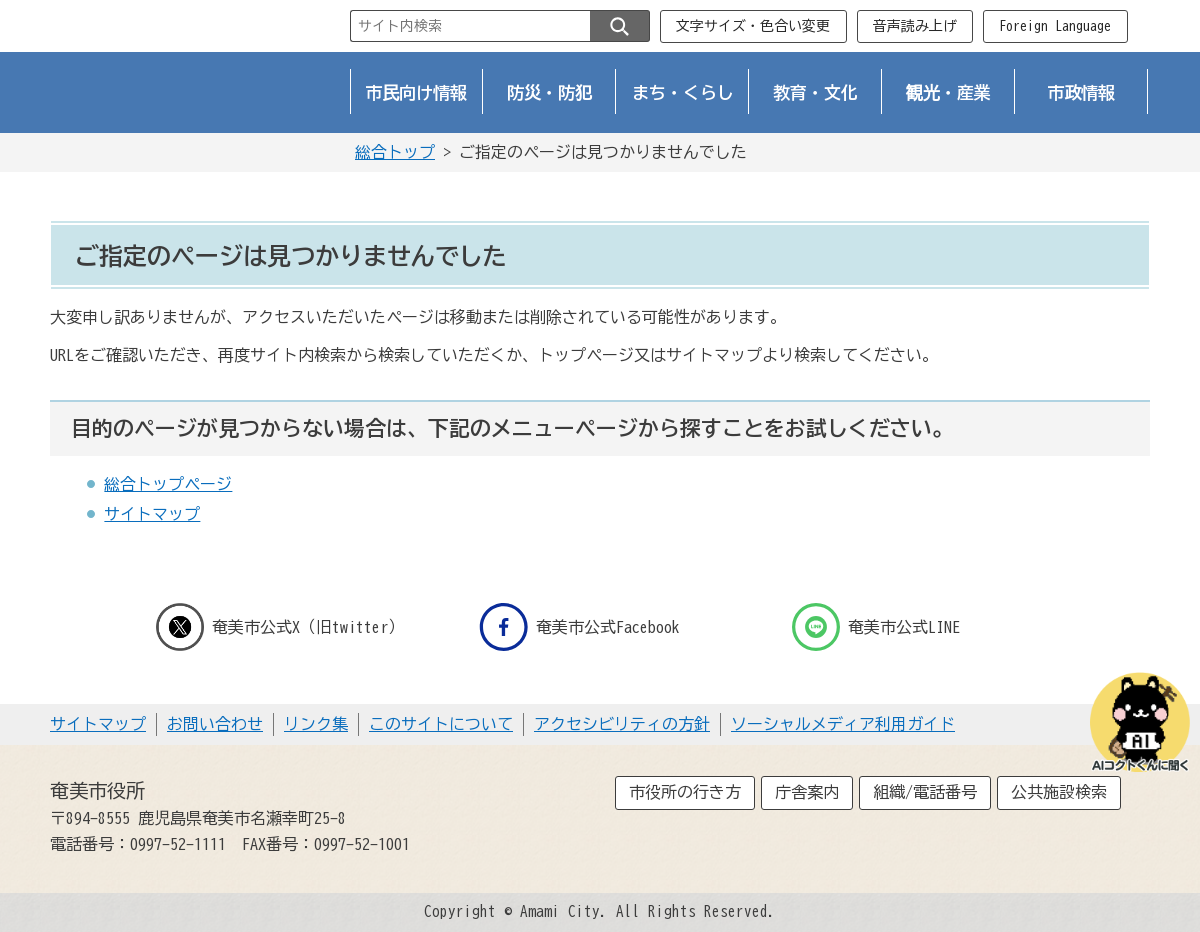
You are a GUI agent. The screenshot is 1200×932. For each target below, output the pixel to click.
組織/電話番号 (925, 792)
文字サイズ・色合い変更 (753, 26)
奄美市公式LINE (876, 627)
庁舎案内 (807, 792)
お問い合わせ (215, 724)
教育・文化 (815, 92)
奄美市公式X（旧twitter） (280, 627)
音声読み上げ (915, 26)
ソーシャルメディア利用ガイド (843, 724)
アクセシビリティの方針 (622, 724)
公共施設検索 (1059, 792)
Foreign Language (1055, 26)
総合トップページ (168, 484)
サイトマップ (152, 514)
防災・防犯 (549, 92)
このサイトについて (441, 724)
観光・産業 (948, 92)
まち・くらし (683, 92)
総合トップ (395, 152)
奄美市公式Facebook (579, 627)
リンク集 (316, 724)
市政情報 (1082, 92)
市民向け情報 (417, 92)
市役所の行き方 (685, 792)
